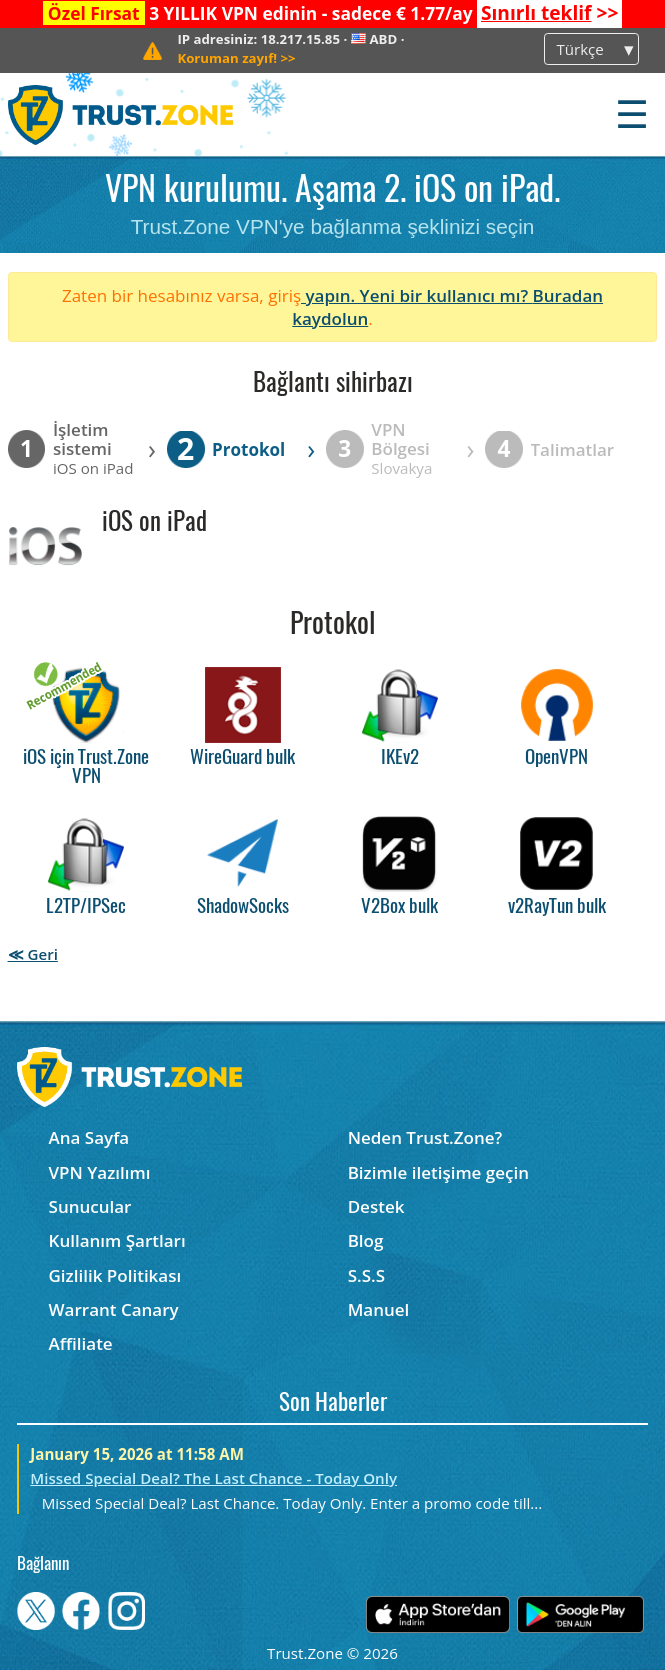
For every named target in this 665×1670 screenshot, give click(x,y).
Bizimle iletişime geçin (438, 1172)
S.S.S (366, 1275)
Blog (366, 1240)
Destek (376, 1206)
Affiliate (81, 1343)
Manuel (379, 1309)
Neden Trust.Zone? (425, 1137)
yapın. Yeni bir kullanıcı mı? (417, 295)
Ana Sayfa (89, 1137)
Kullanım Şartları (117, 1240)
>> (549, 13)
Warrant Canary (114, 1309)
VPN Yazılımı (100, 1172)
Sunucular (90, 1206)
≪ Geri (33, 954)
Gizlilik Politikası (115, 1275)
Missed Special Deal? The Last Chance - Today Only (213, 1478)
